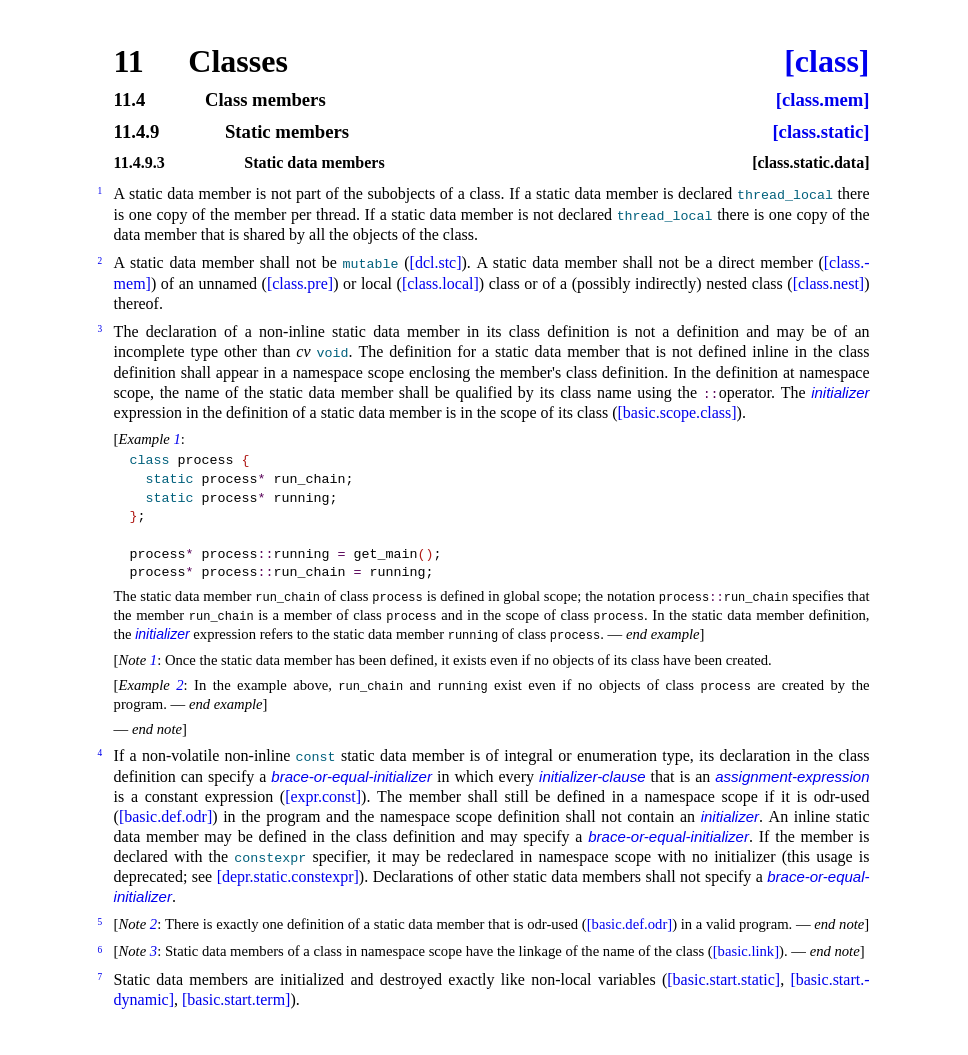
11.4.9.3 (139, 163)
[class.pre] (300, 283)
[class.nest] (829, 283)
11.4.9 (137, 132)
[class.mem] (823, 100)
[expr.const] (323, 796)
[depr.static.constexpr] (288, 876)
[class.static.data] (810, 163)
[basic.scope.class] (676, 412)
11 (129, 61)
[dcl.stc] (436, 262)
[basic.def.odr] (165, 816)
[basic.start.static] (723, 979)
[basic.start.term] (236, 999)
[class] (826, 61)
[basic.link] (746, 951)
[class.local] (440, 283)
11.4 (130, 100)
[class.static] (820, 132)
